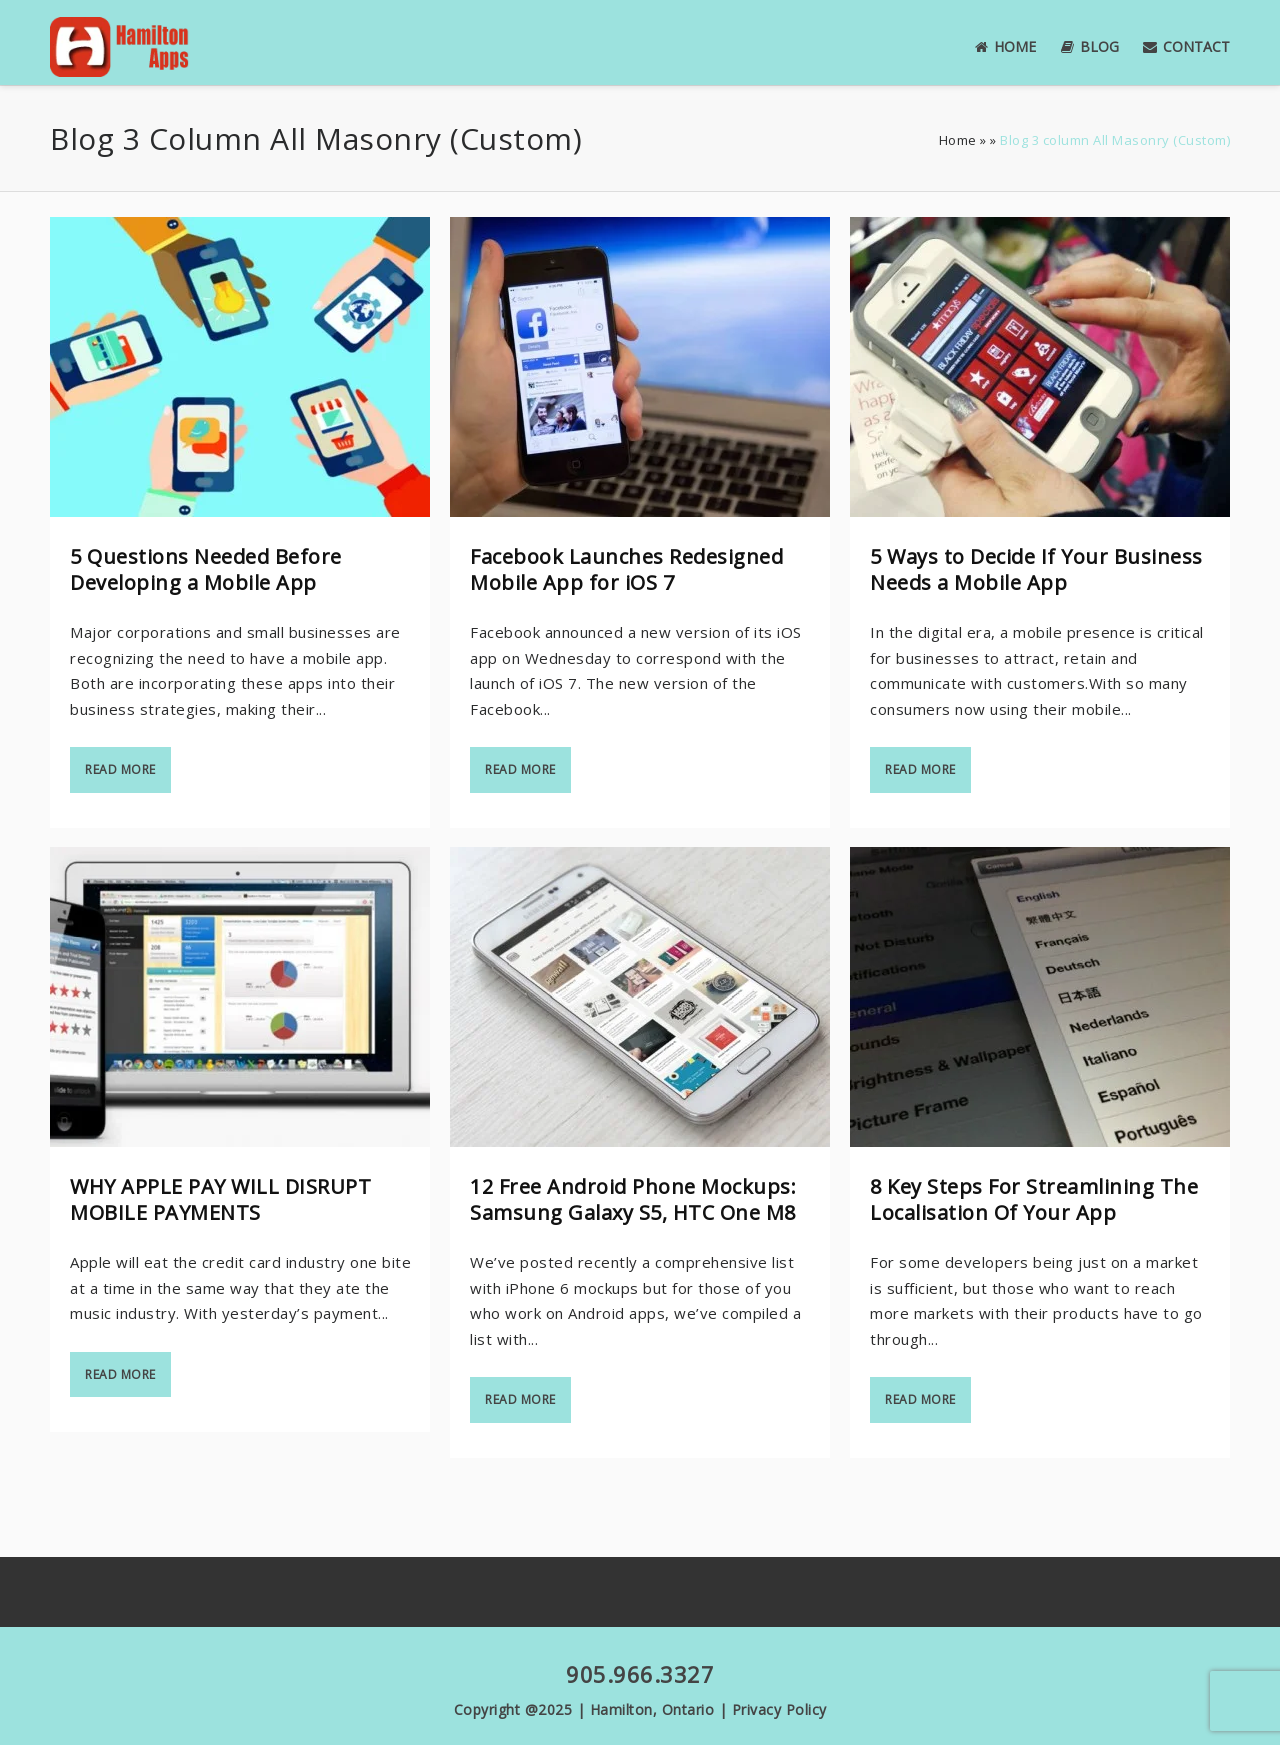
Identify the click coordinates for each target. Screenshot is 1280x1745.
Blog (1090, 46)
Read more (120, 769)
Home (1005, 46)
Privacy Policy (779, 1709)
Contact (1186, 46)
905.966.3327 (640, 1674)
